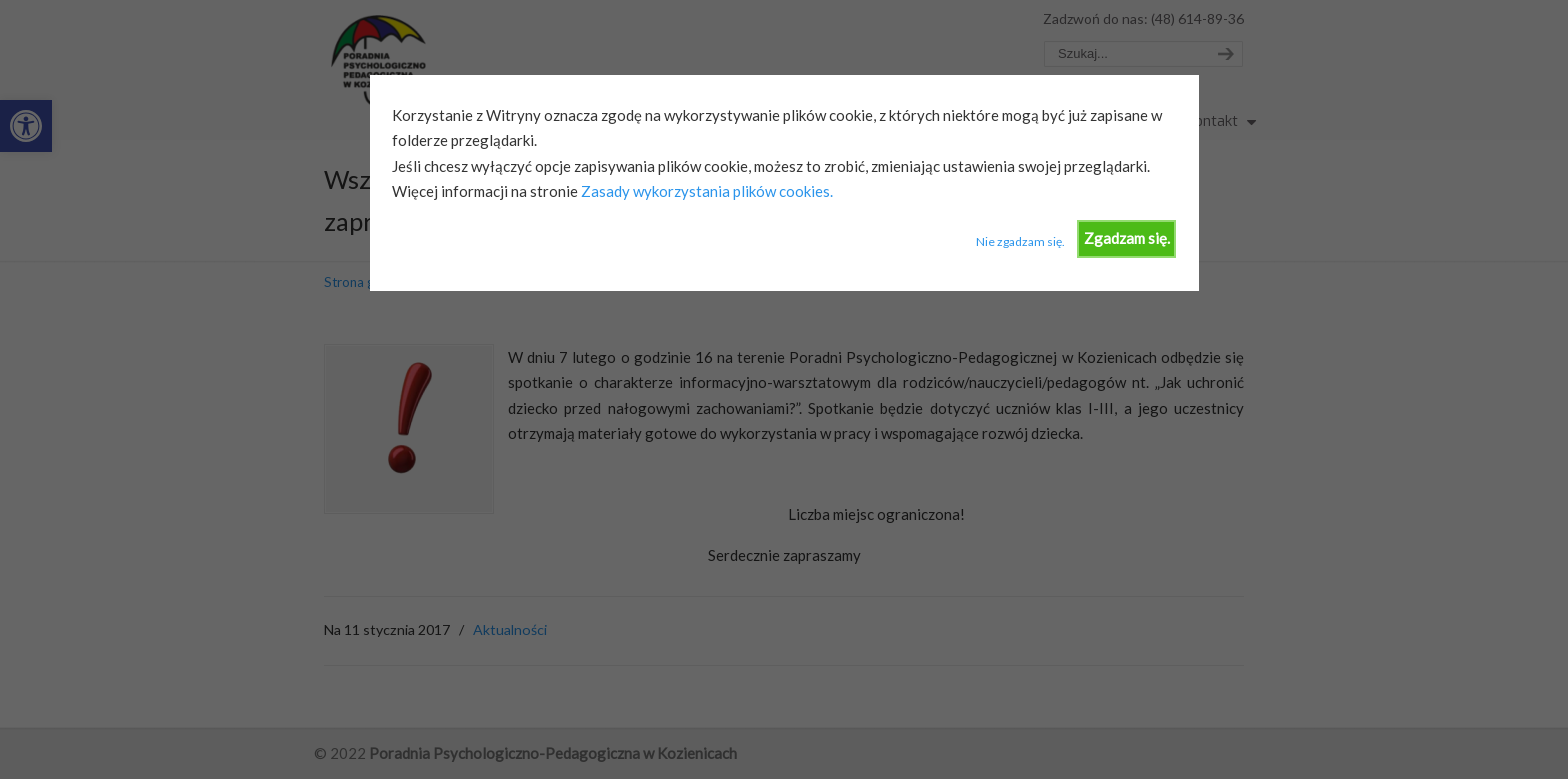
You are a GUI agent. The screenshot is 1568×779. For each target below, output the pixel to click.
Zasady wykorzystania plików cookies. (705, 191)
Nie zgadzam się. (1020, 241)
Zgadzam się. (1127, 238)
